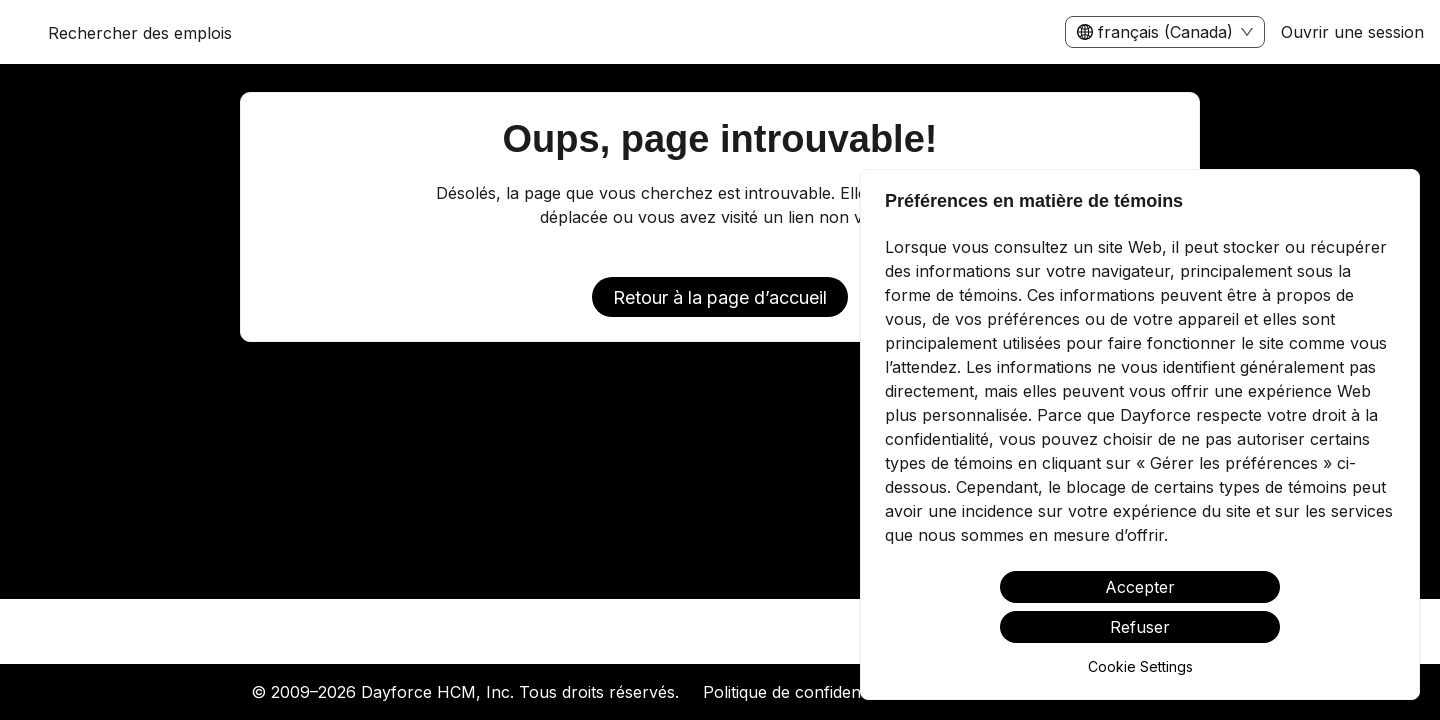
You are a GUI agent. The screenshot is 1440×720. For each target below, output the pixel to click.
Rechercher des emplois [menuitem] (140, 33)
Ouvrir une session (1352, 32)
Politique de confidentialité (801, 692)
